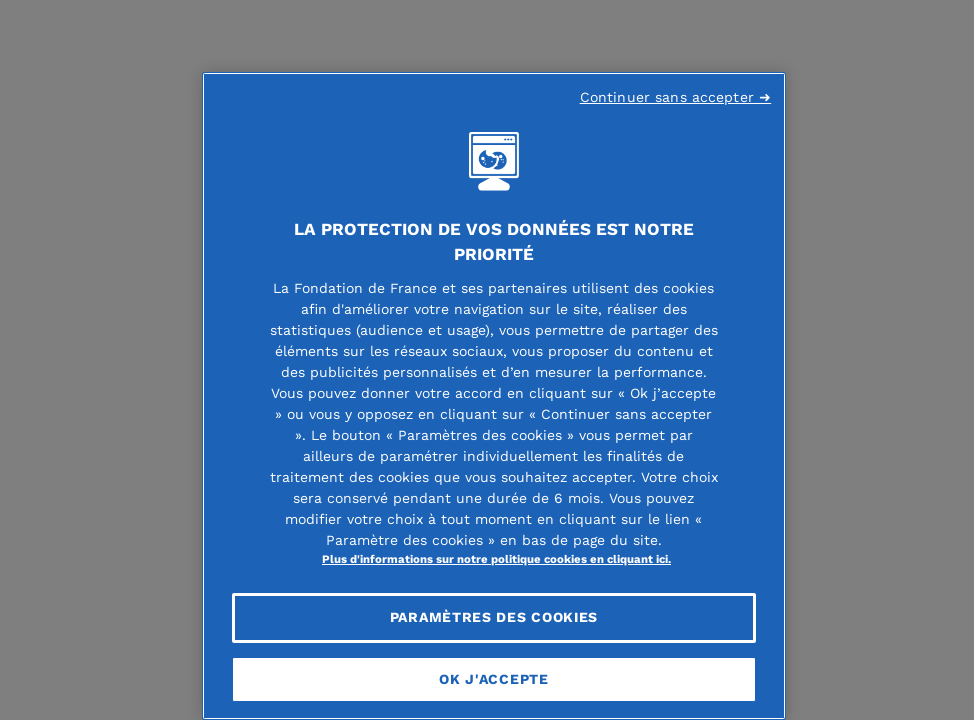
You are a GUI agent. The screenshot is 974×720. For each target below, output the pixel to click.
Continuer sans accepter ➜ (676, 97)
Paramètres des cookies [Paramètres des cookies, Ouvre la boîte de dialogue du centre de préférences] (494, 617)
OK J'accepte (493, 679)
